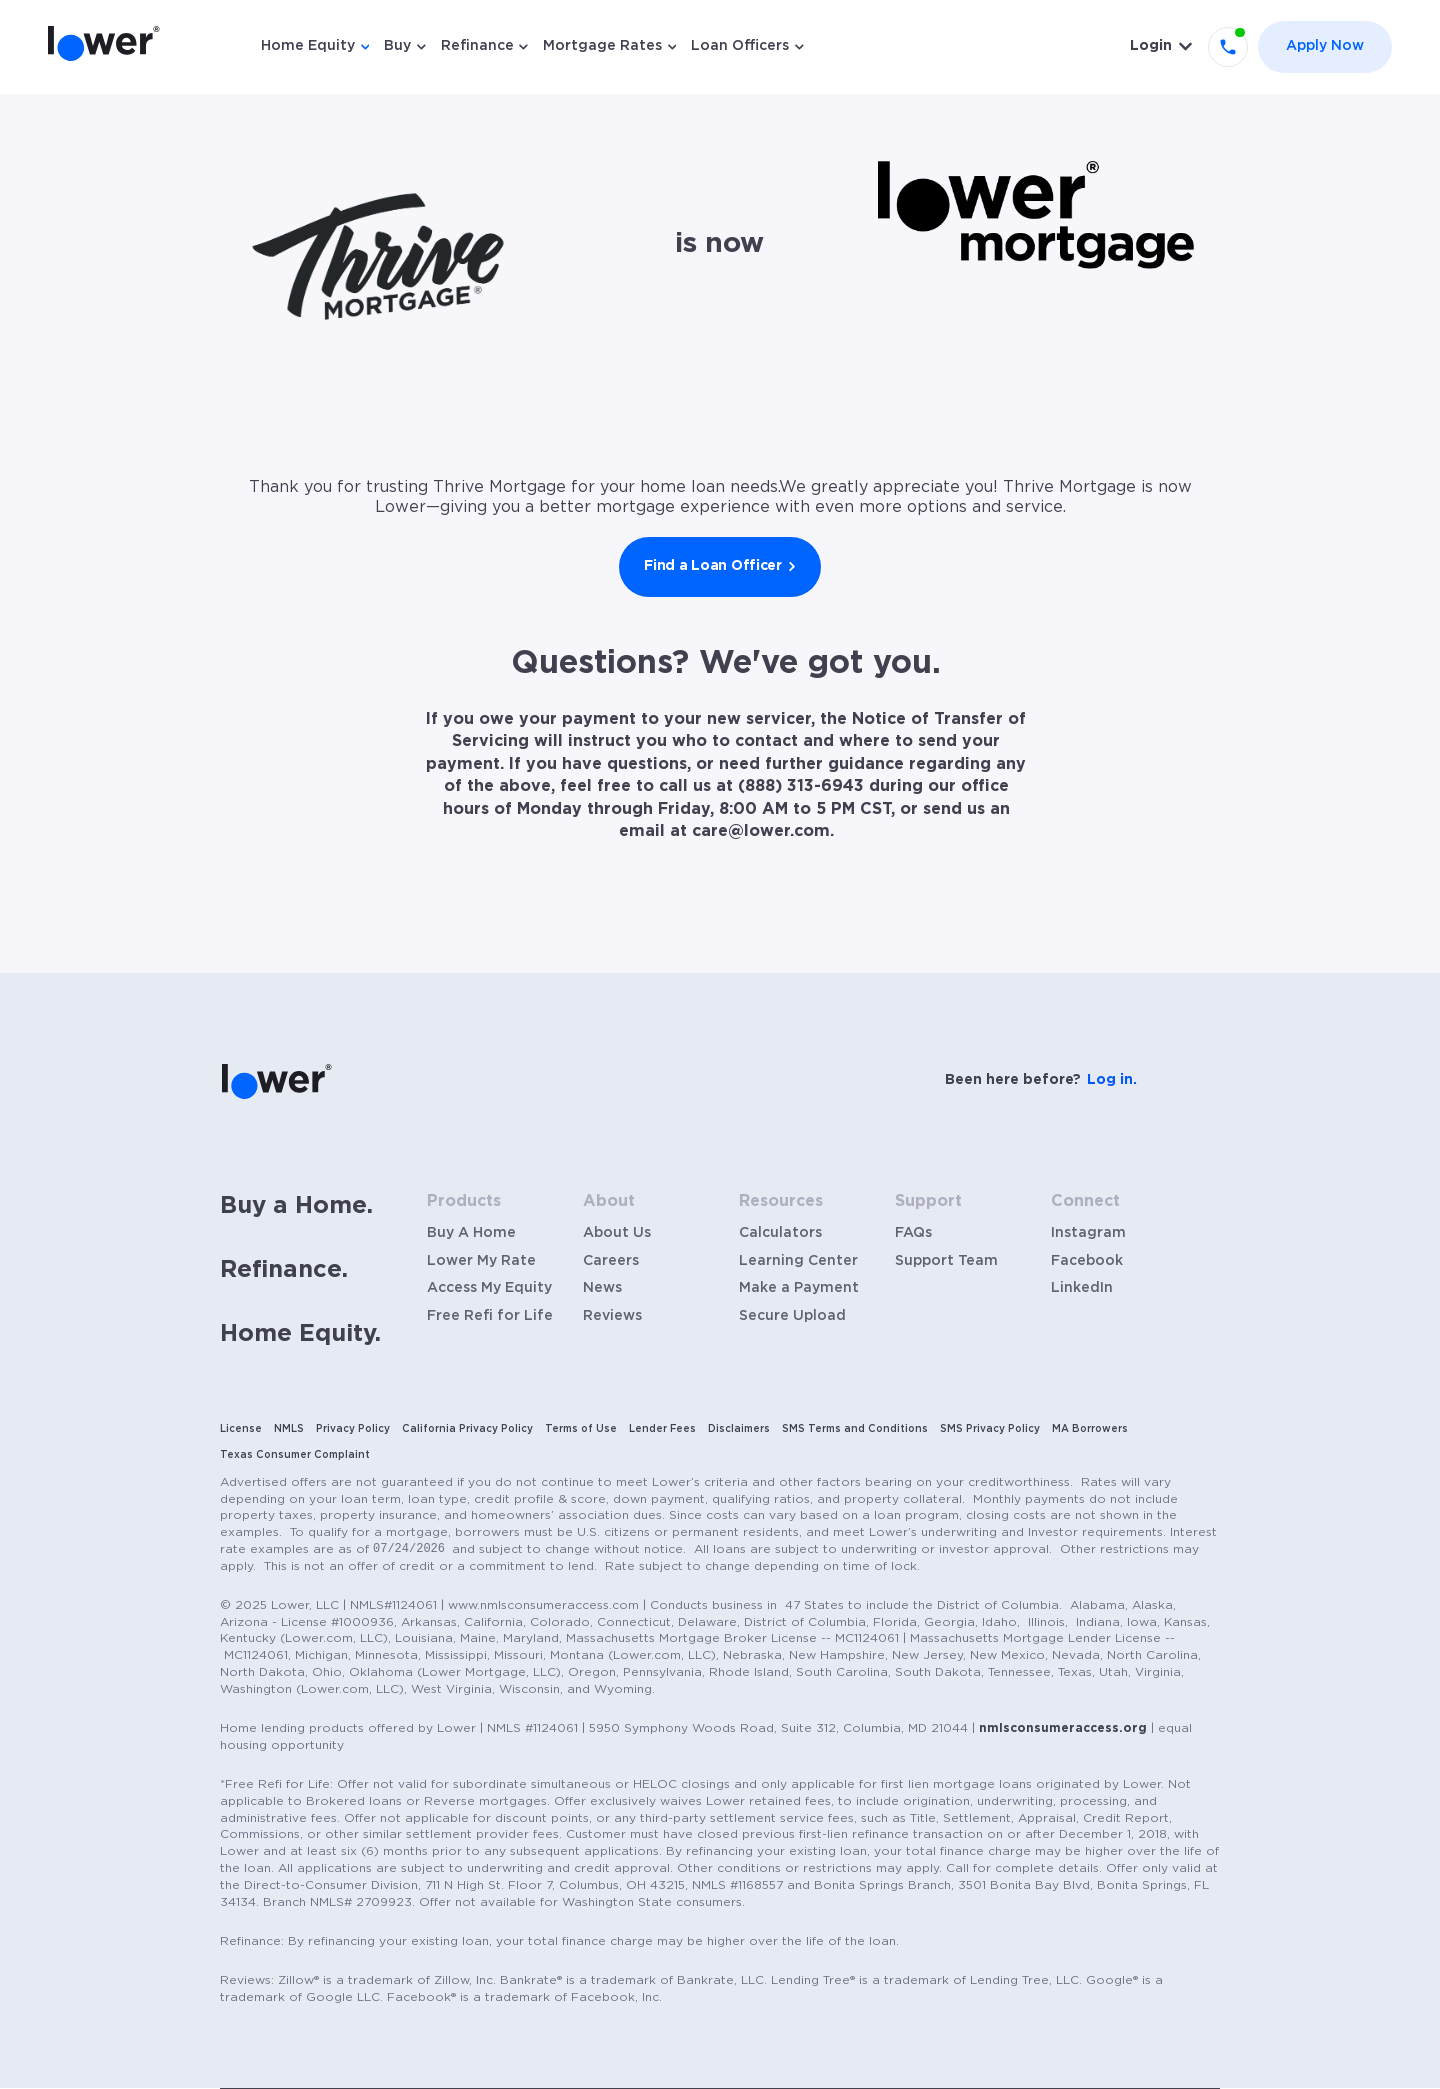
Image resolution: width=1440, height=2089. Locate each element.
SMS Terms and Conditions (855, 1429)
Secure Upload (792, 1316)
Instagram (1088, 1233)
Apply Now (1325, 46)
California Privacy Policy (467, 1429)
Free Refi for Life (490, 1316)
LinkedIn (1082, 1288)
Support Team (946, 1261)
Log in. (1112, 1080)
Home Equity (308, 46)
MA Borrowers (1090, 1429)
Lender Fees (662, 1429)
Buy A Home (471, 1233)
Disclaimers (739, 1429)
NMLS (289, 1429)
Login (1151, 46)
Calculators (780, 1233)
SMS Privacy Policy (990, 1429)
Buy (397, 46)
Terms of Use (581, 1429)
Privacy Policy (353, 1429)
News (602, 1288)
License (241, 1429)
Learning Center (798, 1261)
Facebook (1087, 1261)
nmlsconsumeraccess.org (1063, 1728)
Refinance (477, 46)
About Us (617, 1233)
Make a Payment (799, 1288)
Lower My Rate (481, 1261)
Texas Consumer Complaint (295, 1455)
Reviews (612, 1316)
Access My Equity (489, 1288)
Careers (611, 1261)
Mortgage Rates (602, 46)
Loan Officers (740, 46)
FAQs (913, 1233)
